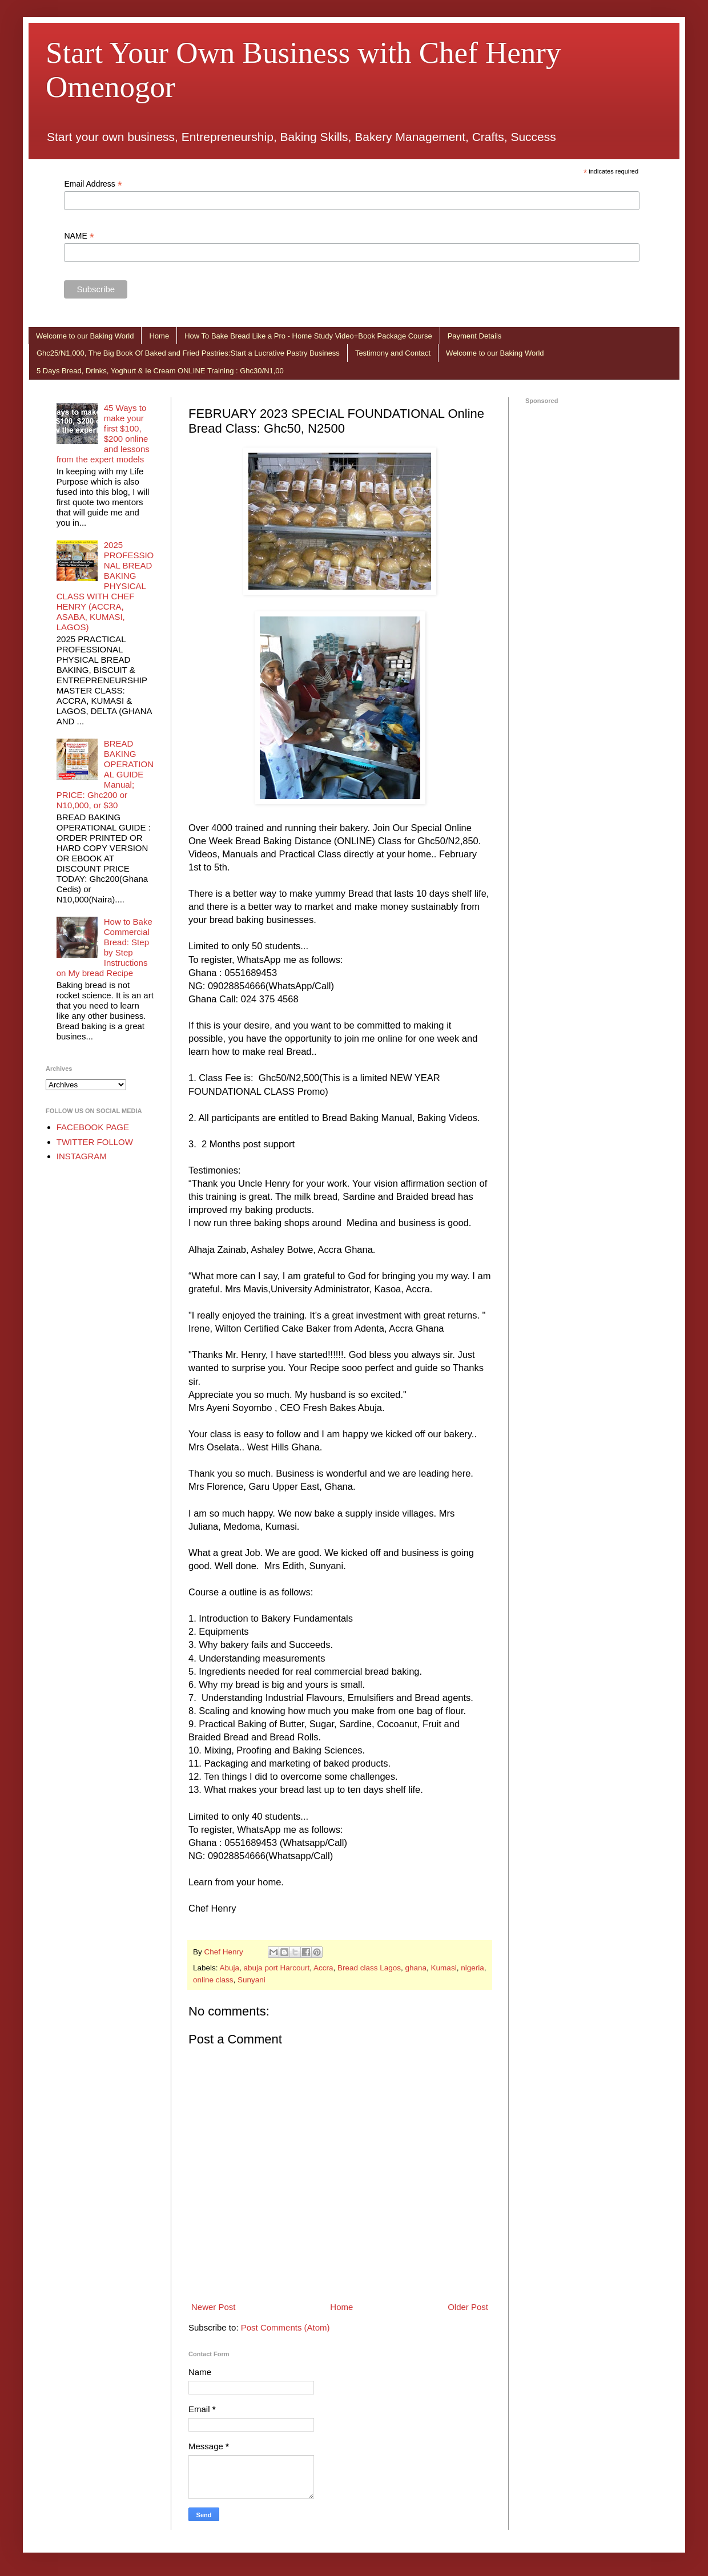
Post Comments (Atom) (285, 2327)
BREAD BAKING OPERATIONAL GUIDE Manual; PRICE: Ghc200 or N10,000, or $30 (105, 774)
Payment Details (475, 336)
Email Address (93, 184)
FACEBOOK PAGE (93, 1127)
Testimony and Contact (393, 353)
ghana (416, 1968)
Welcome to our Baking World (85, 336)
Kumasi (444, 1968)
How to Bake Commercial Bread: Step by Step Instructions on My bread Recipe (104, 947)
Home (159, 336)
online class (213, 1980)
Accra (323, 1968)
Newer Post (213, 2307)
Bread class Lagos (369, 1968)
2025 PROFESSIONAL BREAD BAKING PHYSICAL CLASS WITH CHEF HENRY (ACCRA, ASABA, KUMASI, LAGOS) (105, 586)
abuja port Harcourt (277, 1968)
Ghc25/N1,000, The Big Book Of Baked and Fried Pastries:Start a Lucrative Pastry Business (188, 353)
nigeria (472, 1968)
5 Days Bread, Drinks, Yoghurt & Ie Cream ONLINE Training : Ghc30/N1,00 (160, 370)
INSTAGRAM (82, 1156)
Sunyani (252, 1980)
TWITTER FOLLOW (95, 1142)
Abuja (230, 1968)
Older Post (468, 2307)
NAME (79, 236)
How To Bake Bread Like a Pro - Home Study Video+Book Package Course (308, 336)
